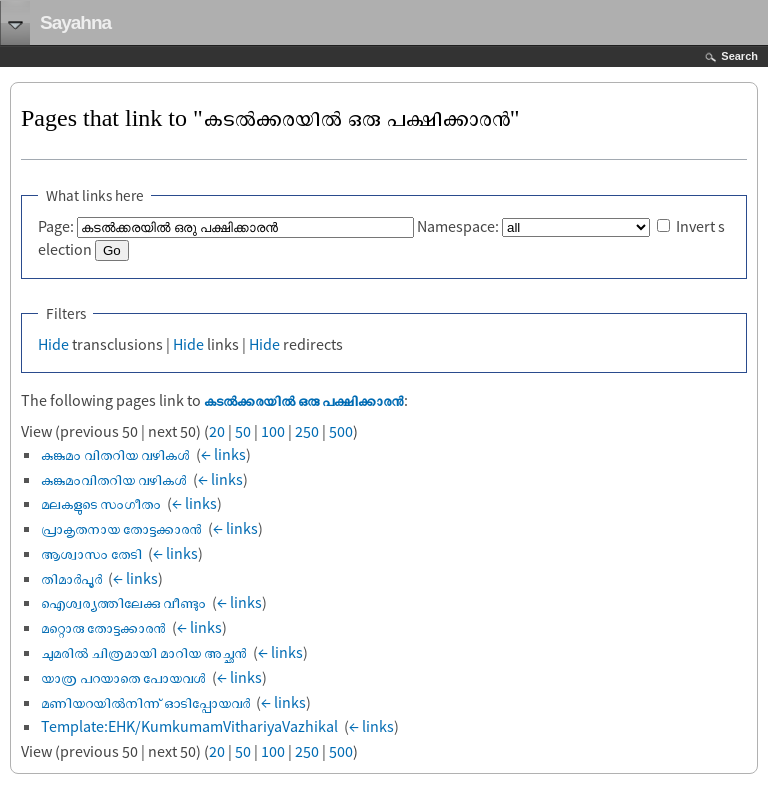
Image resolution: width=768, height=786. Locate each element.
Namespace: (458, 226)
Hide (53, 344)
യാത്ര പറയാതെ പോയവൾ (123, 677)
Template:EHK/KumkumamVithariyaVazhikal (189, 726)
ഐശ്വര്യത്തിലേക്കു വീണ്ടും (123, 602)
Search (739, 56)
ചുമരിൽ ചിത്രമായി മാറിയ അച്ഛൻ (144, 652)
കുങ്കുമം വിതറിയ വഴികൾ (115, 454)
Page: (56, 226)
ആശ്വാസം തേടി (91, 553)
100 (273, 431)
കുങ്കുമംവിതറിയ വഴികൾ (114, 479)
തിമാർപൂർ (71, 578)
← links (223, 454)
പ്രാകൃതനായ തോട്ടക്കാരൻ (121, 528)
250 (307, 431)
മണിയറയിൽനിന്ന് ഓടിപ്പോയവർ (145, 702)
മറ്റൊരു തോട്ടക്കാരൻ (103, 627)
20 (217, 431)
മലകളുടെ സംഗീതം (101, 503)
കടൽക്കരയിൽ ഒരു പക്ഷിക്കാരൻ (304, 400)
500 (341, 431)
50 (243, 431)
